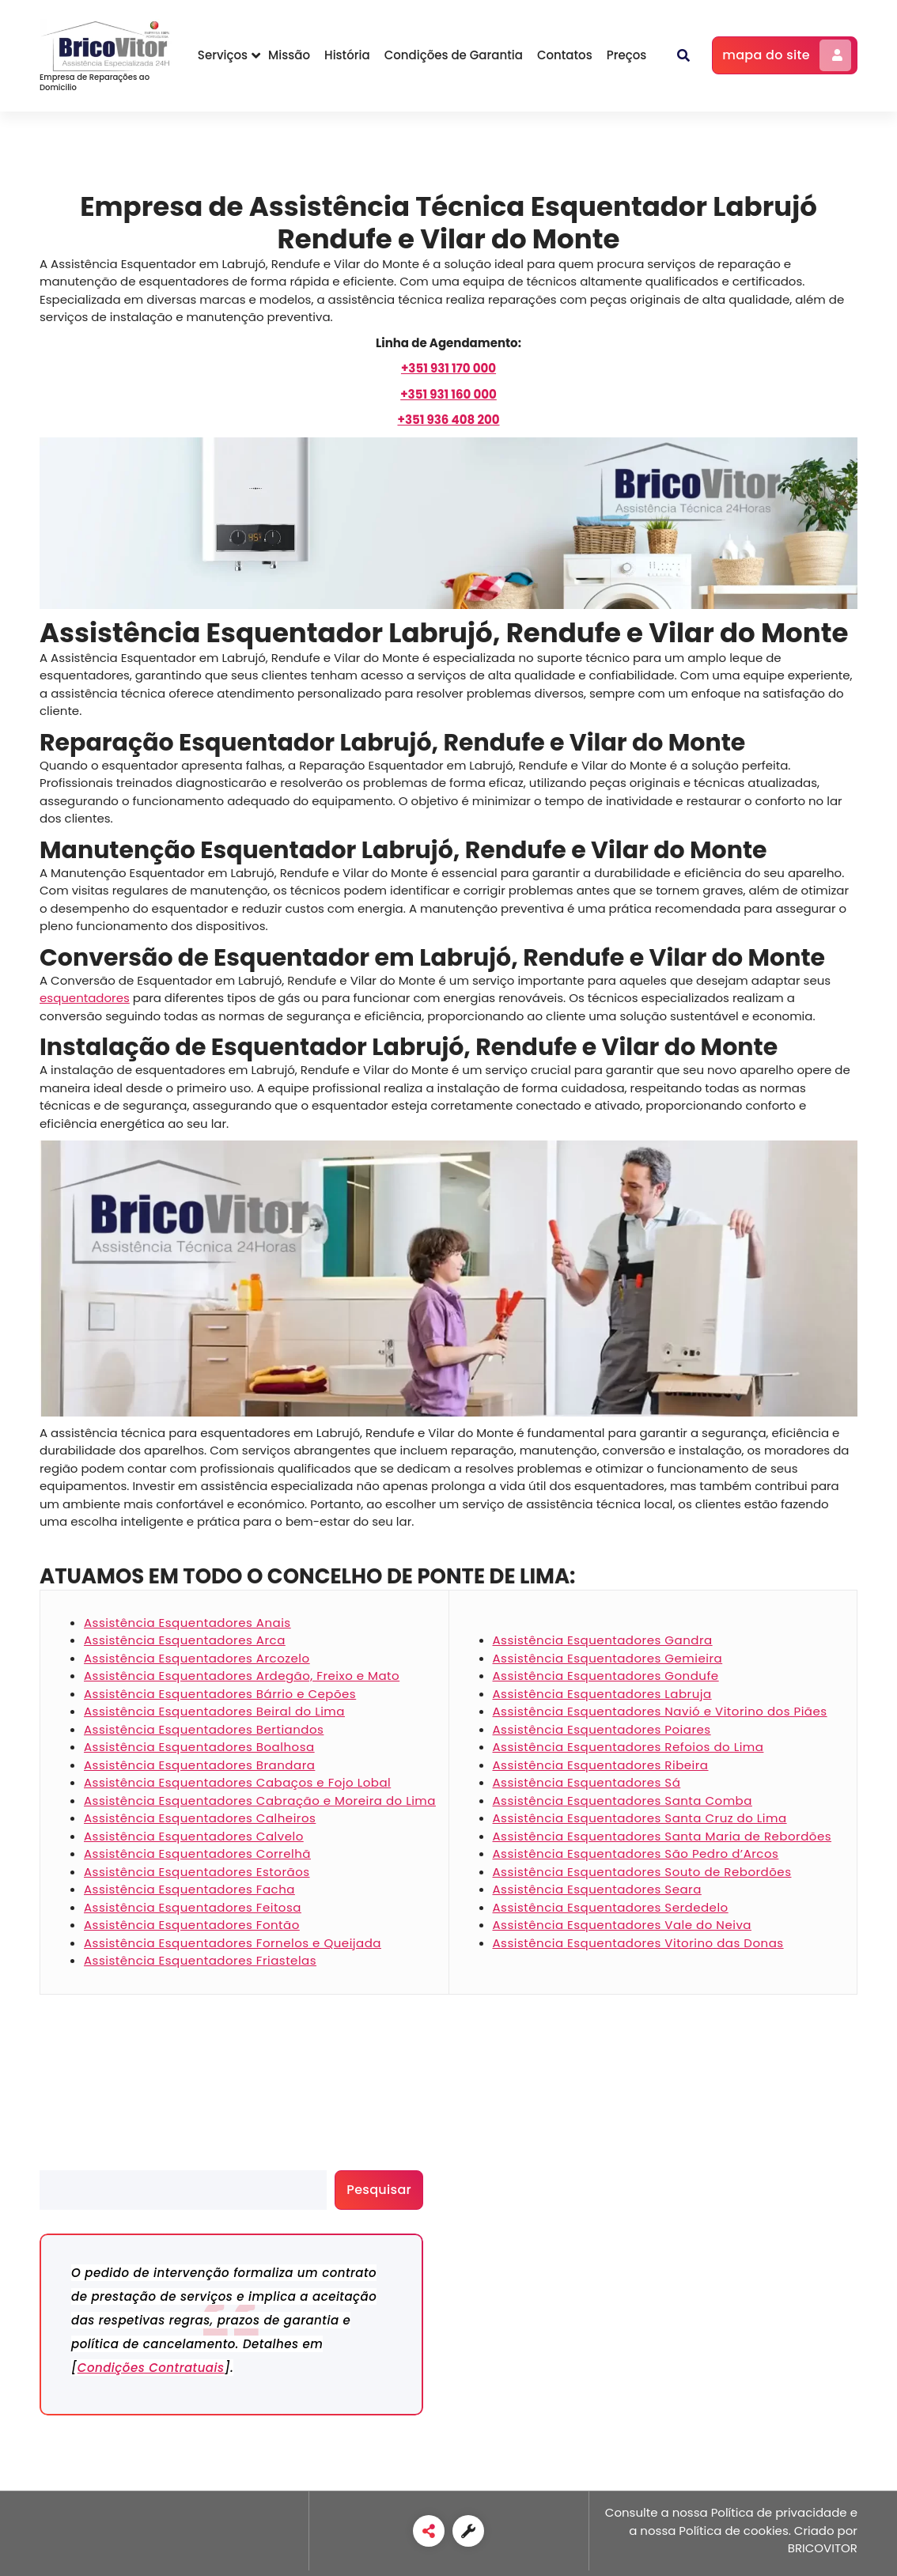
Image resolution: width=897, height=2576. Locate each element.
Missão (289, 55)
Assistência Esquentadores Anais (187, 1622)
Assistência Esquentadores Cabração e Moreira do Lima (260, 1800)
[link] (429, 2531)
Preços (627, 55)
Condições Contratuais (151, 2367)
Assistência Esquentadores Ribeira (601, 1765)
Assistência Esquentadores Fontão (192, 1924)
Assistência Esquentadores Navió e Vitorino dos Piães (660, 1711)
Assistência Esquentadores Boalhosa (199, 1746)
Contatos (564, 55)
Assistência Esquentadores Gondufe (606, 1675)
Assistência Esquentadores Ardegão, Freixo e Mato (241, 1675)
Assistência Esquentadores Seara (597, 1889)
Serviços (223, 55)
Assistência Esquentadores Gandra (603, 1640)
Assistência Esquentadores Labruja (602, 1693)
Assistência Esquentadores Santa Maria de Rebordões (662, 1836)
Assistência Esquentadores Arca (185, 1640)
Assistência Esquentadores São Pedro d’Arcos (636, 1853)
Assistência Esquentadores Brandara (199, 1765)
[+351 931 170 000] (448, 368)
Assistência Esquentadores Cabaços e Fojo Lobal (237, 1782)
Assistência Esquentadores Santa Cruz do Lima (640, 1818)
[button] (683, 55)
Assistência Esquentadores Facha (189, 1889)
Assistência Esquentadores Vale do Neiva (622, 1924)
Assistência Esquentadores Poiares (602, 1729)
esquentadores (85, 997)
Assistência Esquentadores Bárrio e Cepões (220, 1693)
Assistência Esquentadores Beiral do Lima (214, 1711)
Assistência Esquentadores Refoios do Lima (628, 1746)
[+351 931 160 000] (448, 394)
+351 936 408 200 (448, 419)
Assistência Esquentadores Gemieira (608, 1658)
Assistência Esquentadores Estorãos (197, 1871)
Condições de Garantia (453, 55)
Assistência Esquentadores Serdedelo (611, 1907)
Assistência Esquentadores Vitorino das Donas (638, 1943)
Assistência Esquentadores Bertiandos (204, 1729)
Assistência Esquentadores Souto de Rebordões (642, 1871)
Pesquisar (68, 2161)
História (347, 55)
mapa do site (786, 55)
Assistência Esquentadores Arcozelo (197, 1658)
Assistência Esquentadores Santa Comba (622, 1800)
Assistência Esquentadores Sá (587, 1782)
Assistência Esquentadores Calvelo (194, 1836)
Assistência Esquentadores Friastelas (200, 1960)
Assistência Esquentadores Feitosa (192, 1907)
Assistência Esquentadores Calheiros (200, 1818)
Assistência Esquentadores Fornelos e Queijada (232, 1943)
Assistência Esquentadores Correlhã (197, 1853)
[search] (183, 2190)
